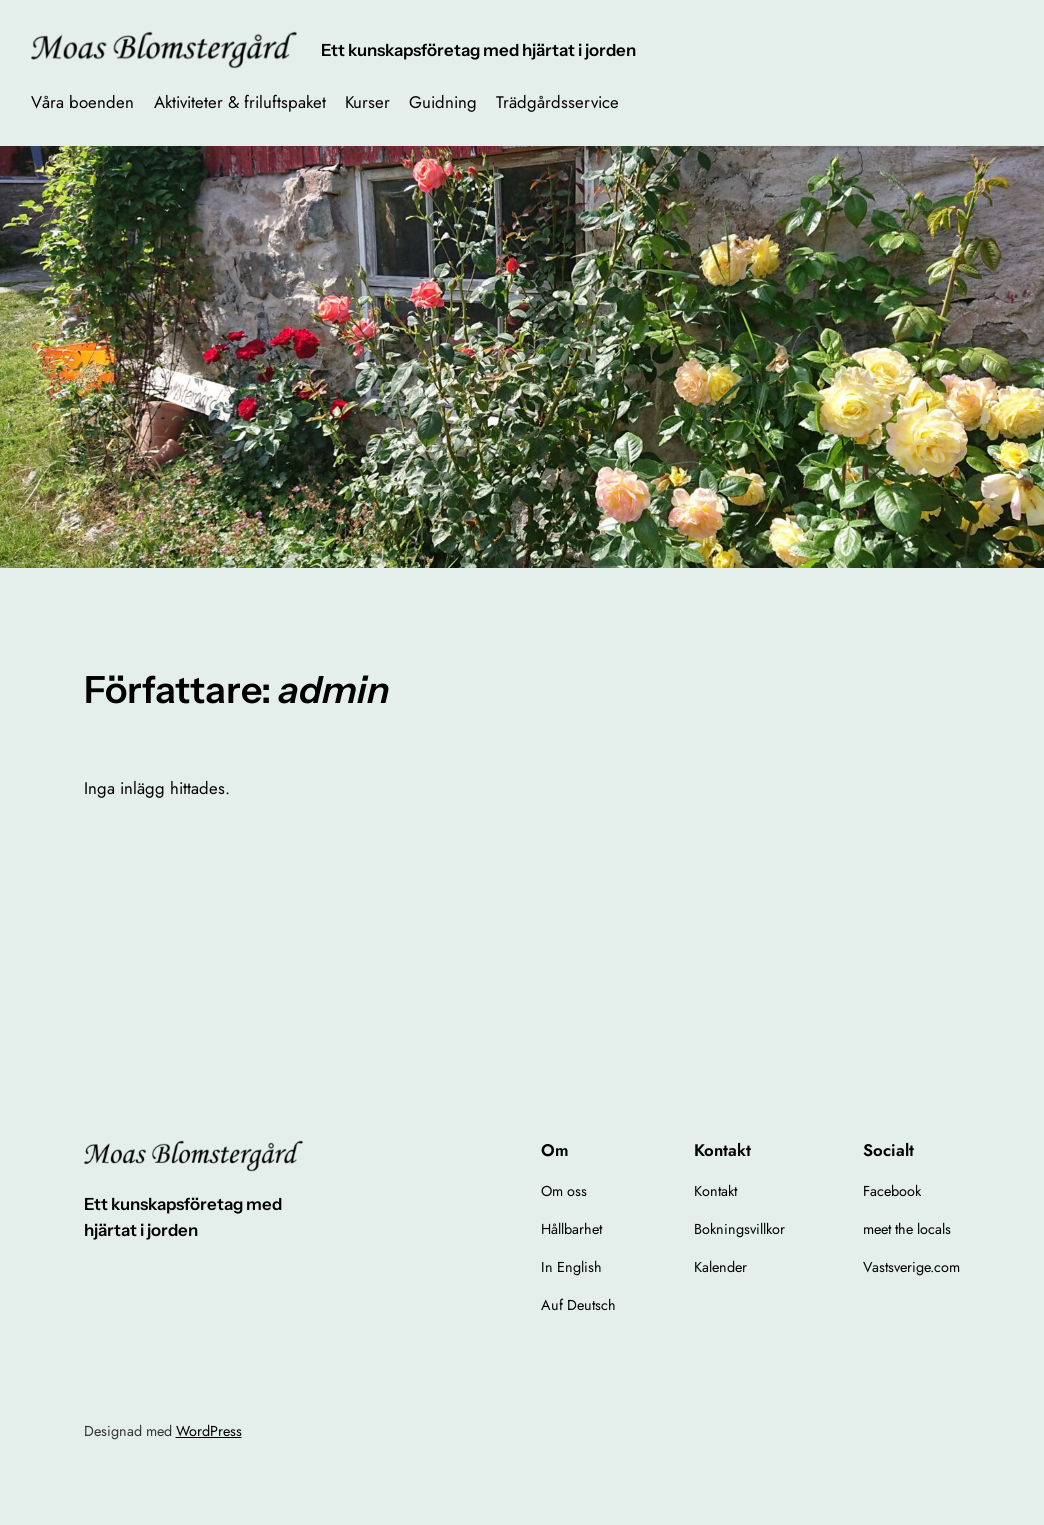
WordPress (209, 1431)
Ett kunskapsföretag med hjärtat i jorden (478, 50)
